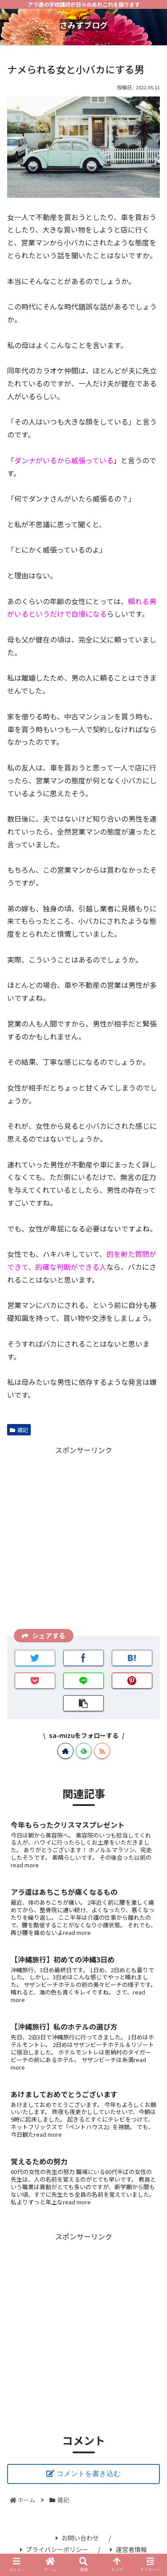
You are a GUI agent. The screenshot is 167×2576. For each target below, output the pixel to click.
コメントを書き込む (89, 2473)
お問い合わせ (77, 2537)
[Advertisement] (83, 1539)
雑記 (19, 1429)
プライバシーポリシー (54, 2549)
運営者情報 (128, 2549)
